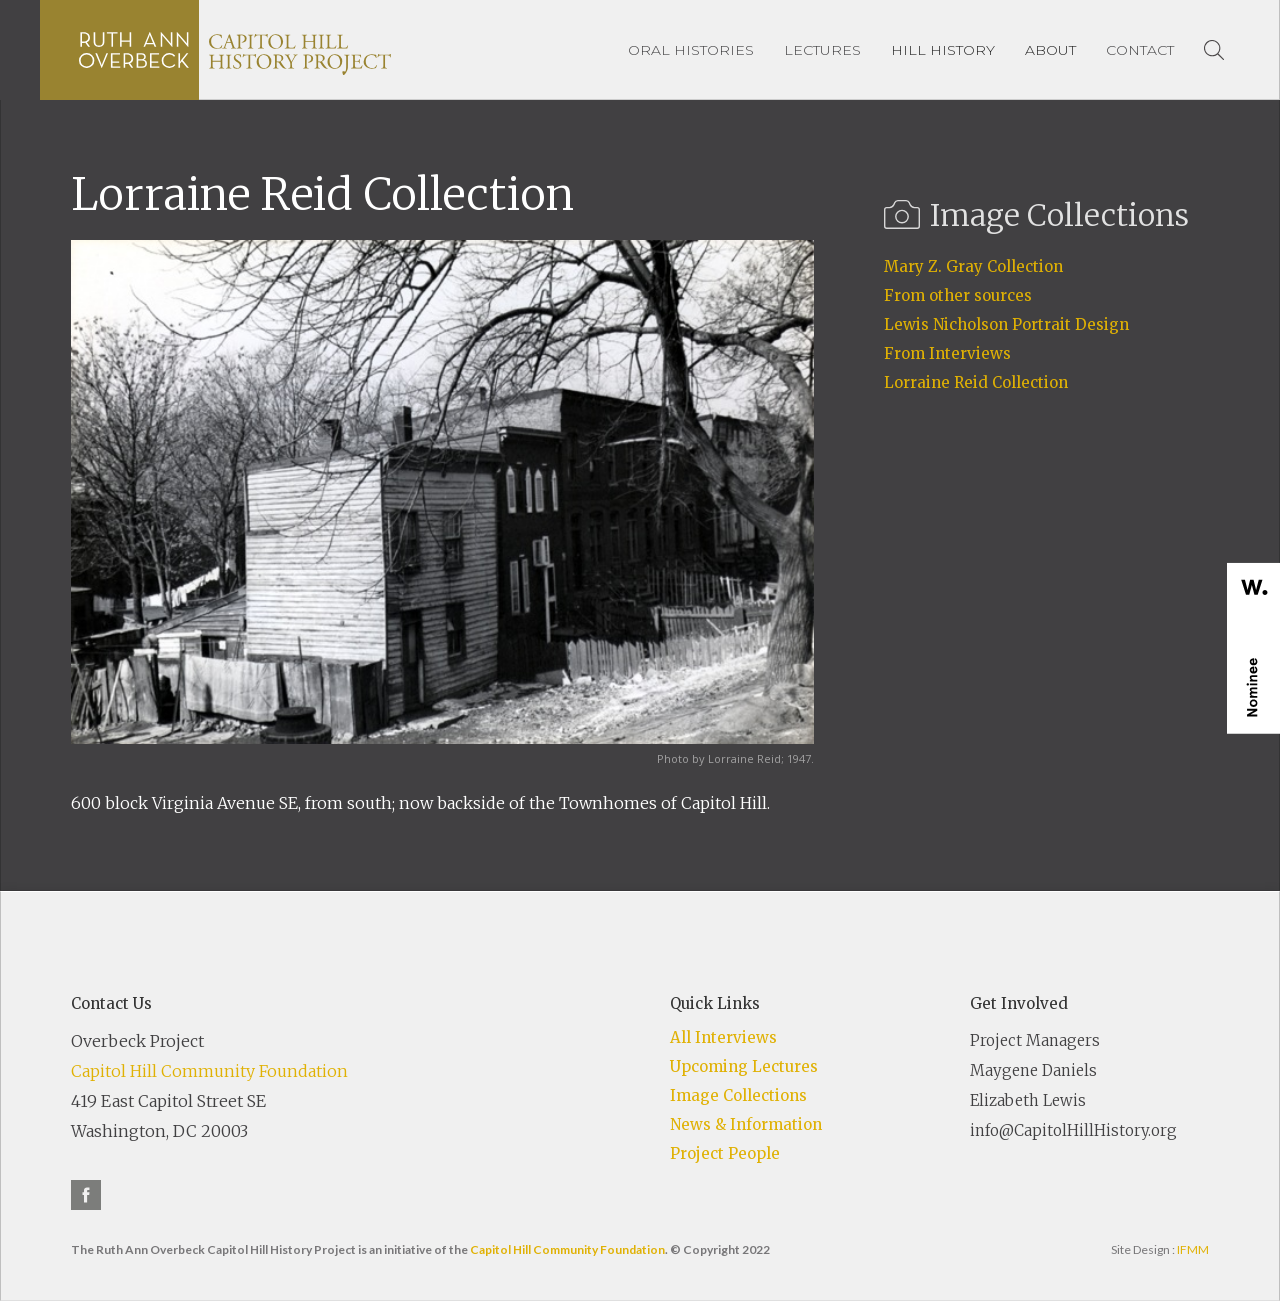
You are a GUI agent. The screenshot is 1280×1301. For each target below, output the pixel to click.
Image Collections (738, 1095)
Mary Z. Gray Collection (973, 266)
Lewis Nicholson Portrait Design (1006, 324)
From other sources (958, 295)
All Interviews (723, 1037)
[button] (943, 50)
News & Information (746, 1124)
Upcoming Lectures (744, 1066)
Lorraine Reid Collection (976, 382)
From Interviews (947, 353)
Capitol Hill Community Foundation (209, 1071)
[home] (235, 50)
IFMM (1193, 1249)
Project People (725, 1153)
